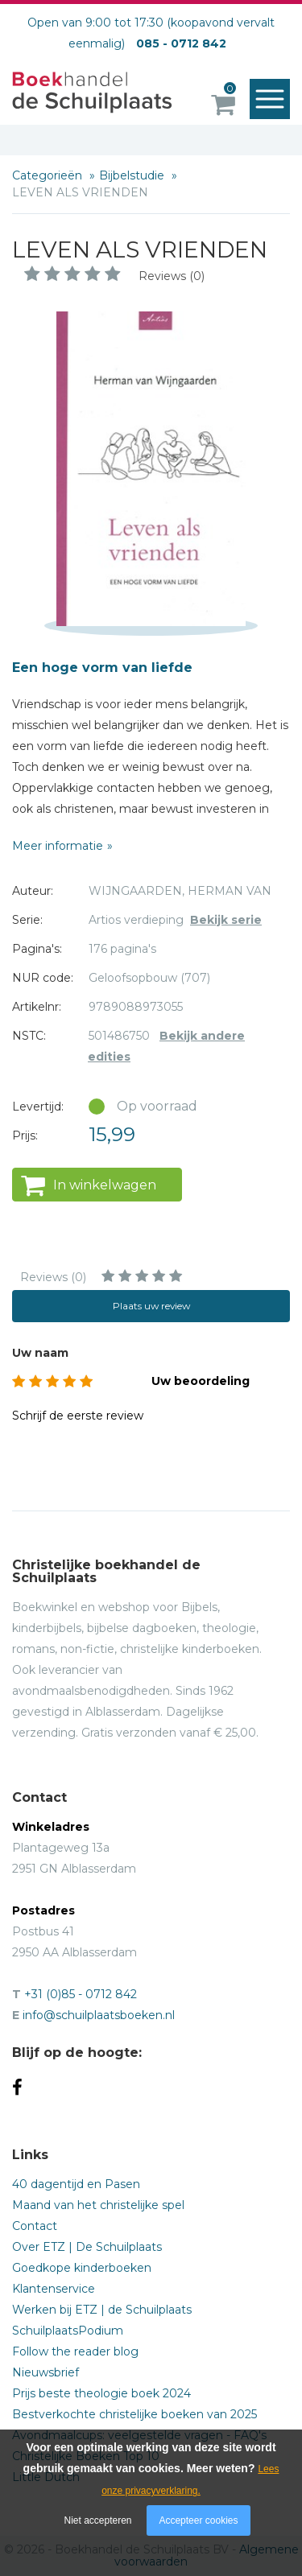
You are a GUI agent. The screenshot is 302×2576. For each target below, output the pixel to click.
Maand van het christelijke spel (98, 2205)
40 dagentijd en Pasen (76, 2184)
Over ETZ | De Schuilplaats (87, 2247)
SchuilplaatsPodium (67, 2330)
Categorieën (48, 175)
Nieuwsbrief (45, 2372)
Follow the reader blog (75, 2351)
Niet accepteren (98, 2520)
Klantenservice (53, 2288)
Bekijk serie (226, 920)
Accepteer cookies (198, 2520)
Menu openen (273, 99)
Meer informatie (57, 846)
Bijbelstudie (133, 175)
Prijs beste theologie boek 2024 (101, 2393)
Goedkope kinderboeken (81, 2268)
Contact (34, 2226)
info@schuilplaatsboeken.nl (99, 2015)
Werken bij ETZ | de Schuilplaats (102, 2309)
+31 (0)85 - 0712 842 (80, 1994)
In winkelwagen (104, 1185)
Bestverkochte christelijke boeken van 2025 (134, 2414)
